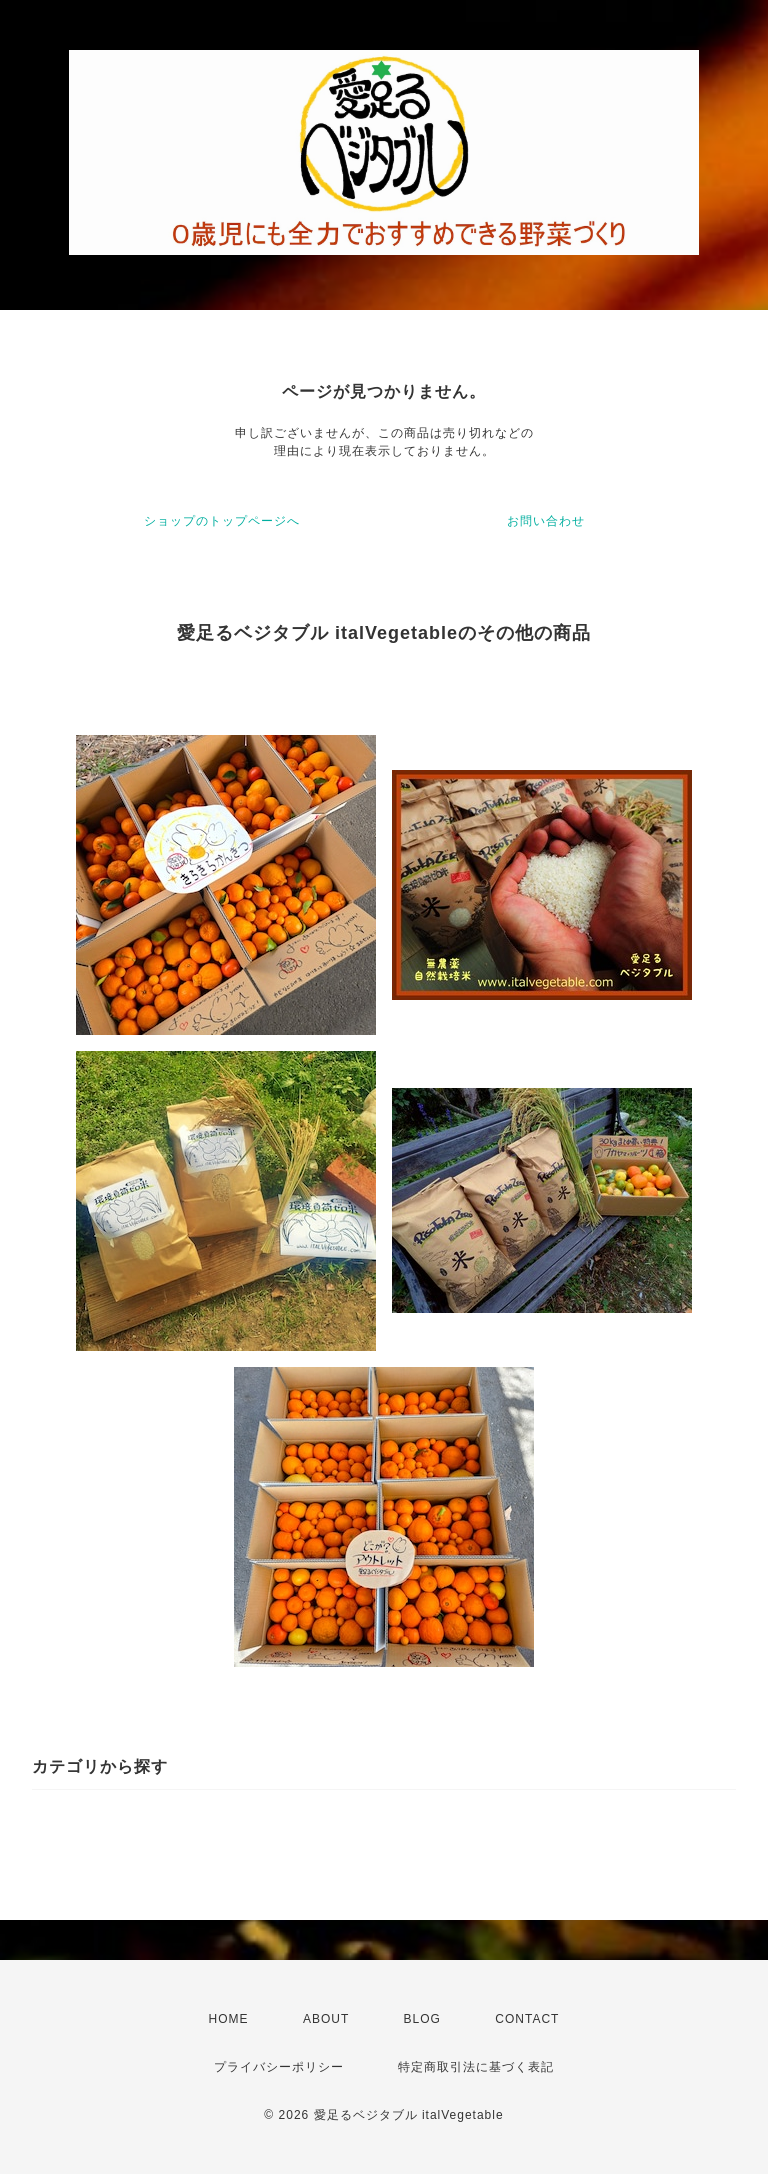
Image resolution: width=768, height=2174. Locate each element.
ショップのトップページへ (222, 521)
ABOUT (326, 2019)
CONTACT (527, 2019)
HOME (229, 2019)
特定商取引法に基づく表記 (476, 2067)
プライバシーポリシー (279, 2067)
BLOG (422, 2019)
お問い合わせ (546, 521)
